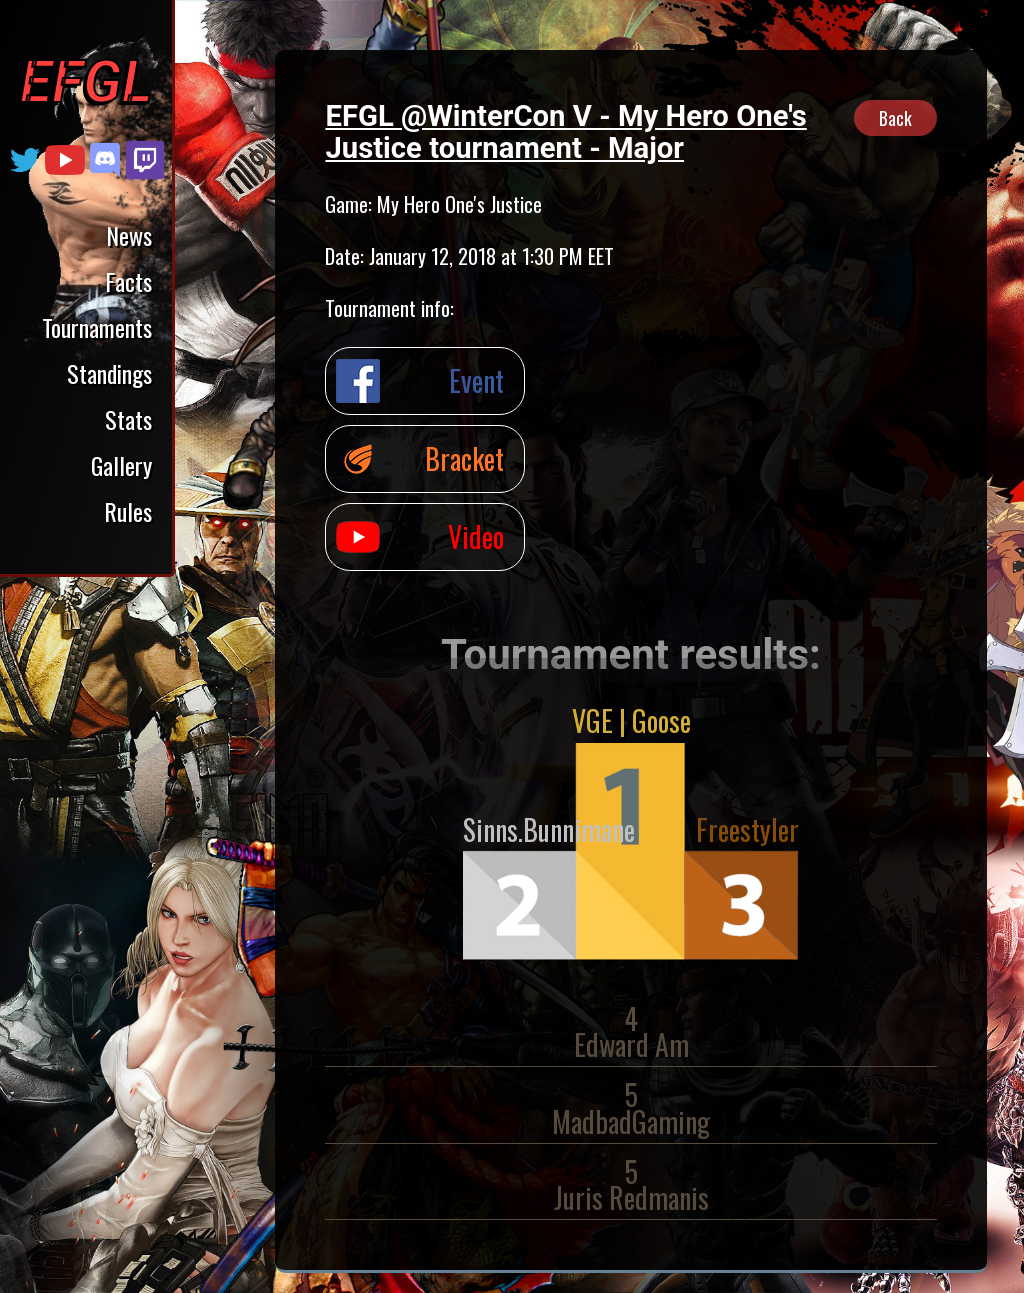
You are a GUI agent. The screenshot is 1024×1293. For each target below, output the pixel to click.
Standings (109, 373)
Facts (128, 281)
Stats (128, 419)
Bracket (464, 458)
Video (476, 536)
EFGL (86, 82)
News (129, 235)
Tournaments (97, 327)
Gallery (121, 465)
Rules (128, 511)
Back (895, 118)
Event (476, 380)
